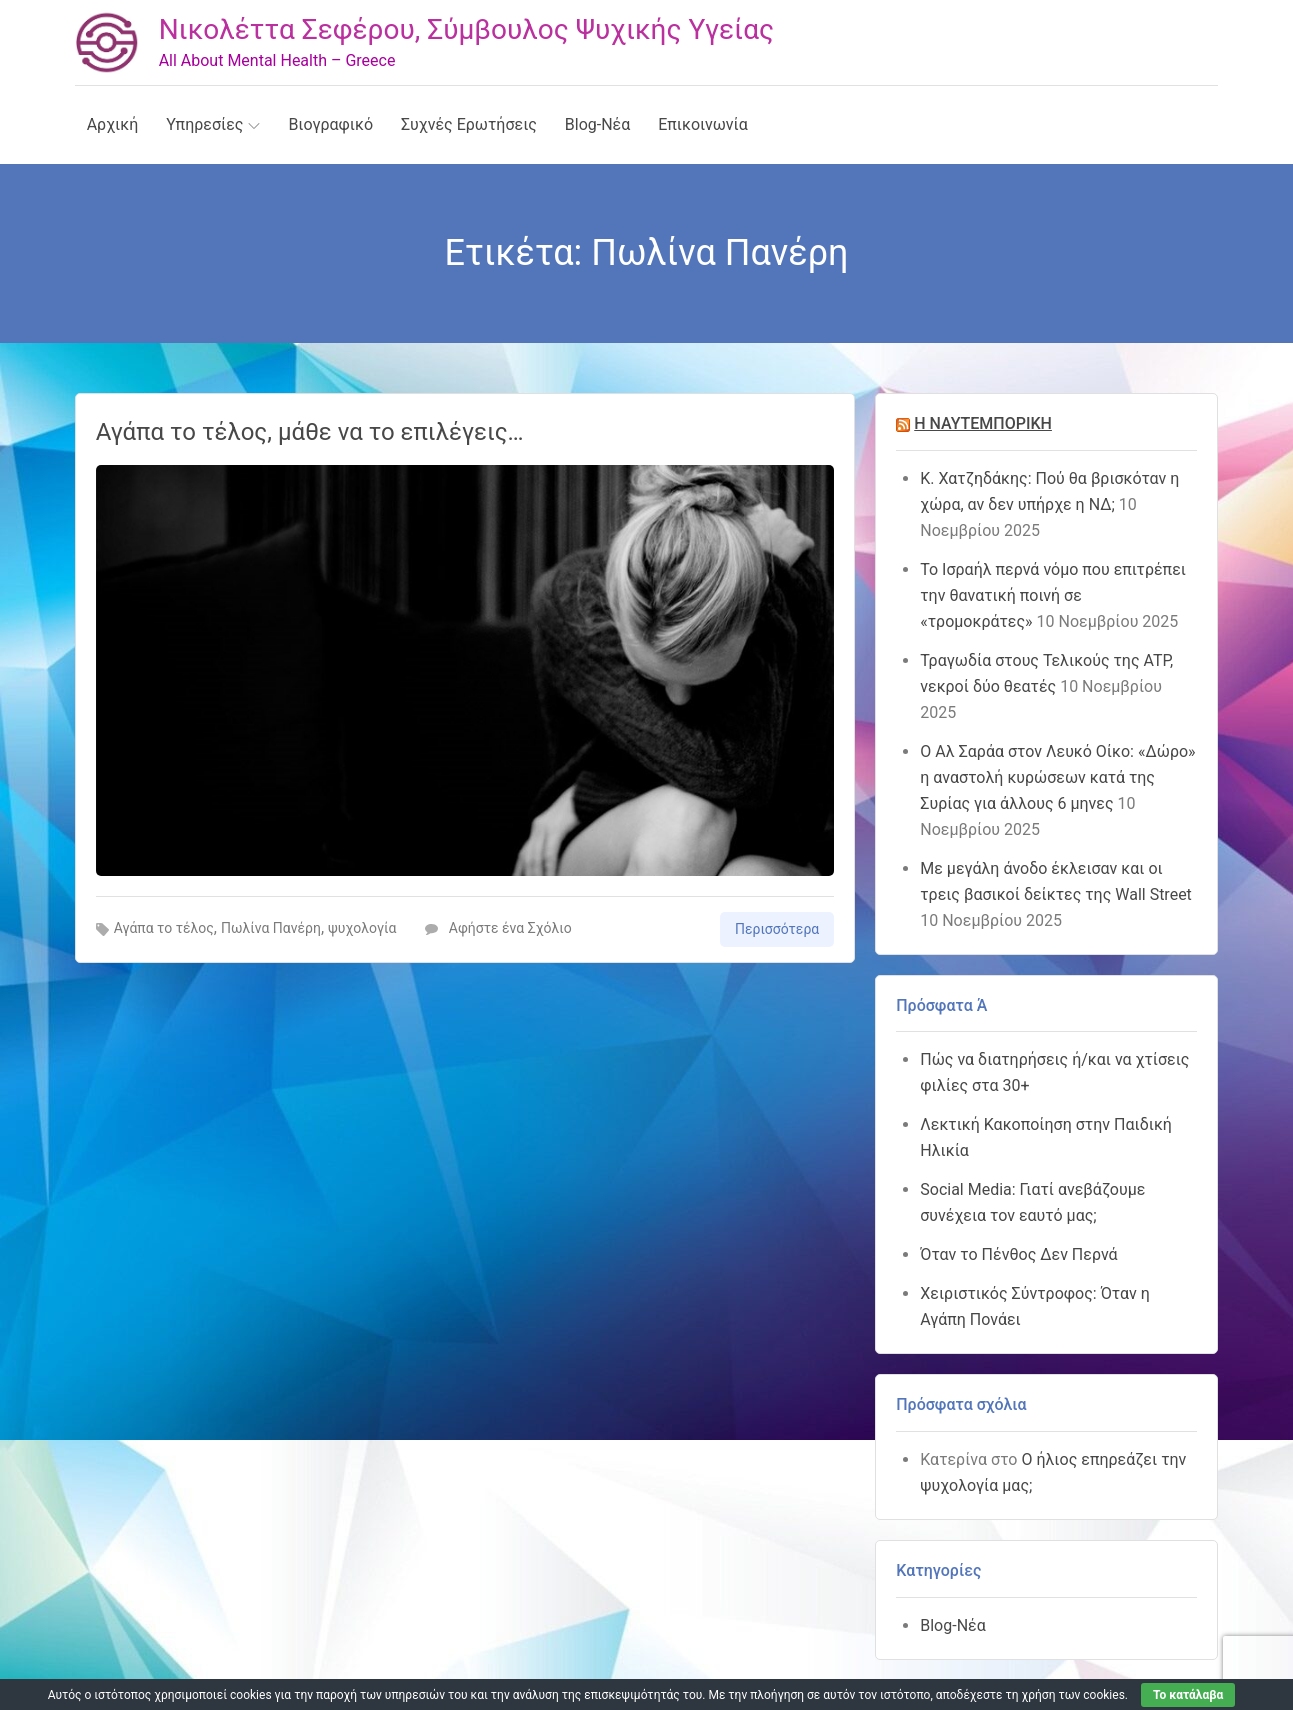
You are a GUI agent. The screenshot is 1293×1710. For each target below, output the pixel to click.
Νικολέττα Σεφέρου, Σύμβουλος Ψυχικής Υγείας (466, 29)
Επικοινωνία (703, 124)
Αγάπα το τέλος (164, 928)
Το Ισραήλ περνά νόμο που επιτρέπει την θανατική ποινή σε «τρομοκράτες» (1053, 595)
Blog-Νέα (597, 124)
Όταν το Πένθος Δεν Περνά (1018, 1254)
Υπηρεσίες (213, 124)
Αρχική (113, 124)
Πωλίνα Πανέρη (271, 928)
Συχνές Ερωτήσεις (469, 124)
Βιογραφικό (330, 124)
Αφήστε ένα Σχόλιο (498, 928)
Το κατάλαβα (1188, 1695)
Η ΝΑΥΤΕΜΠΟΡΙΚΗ (983, 423)
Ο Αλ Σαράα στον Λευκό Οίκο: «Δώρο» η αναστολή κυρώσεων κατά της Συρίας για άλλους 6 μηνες (1057, 777)
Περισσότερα (777, 929)
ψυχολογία (362, 928)
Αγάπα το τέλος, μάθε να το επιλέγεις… (310, 432)
